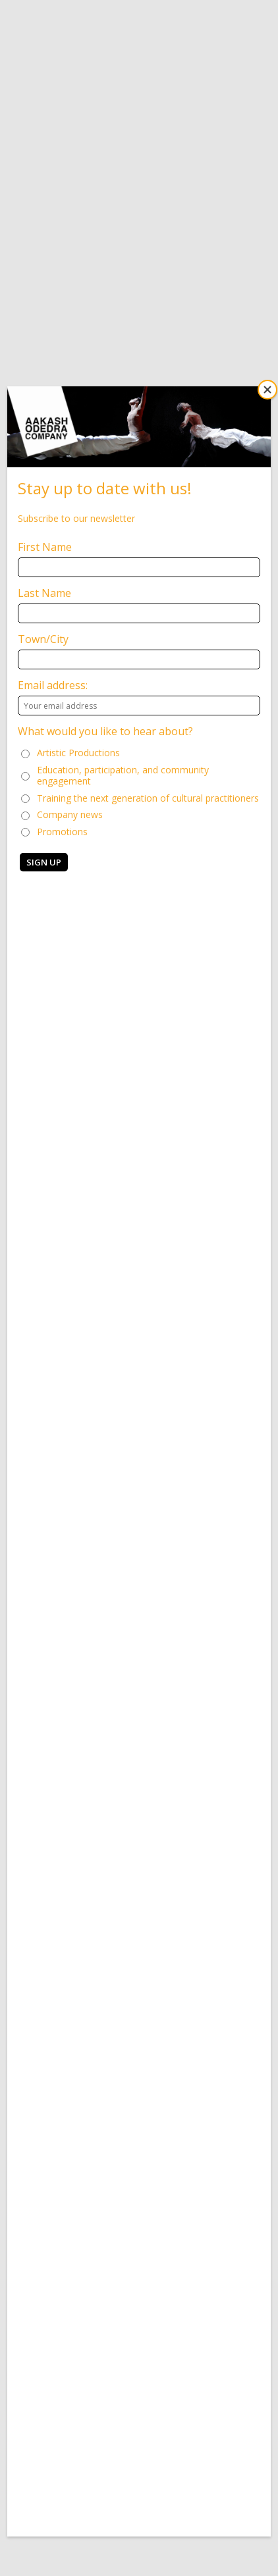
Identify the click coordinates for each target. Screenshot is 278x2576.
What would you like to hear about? (105, 731)
